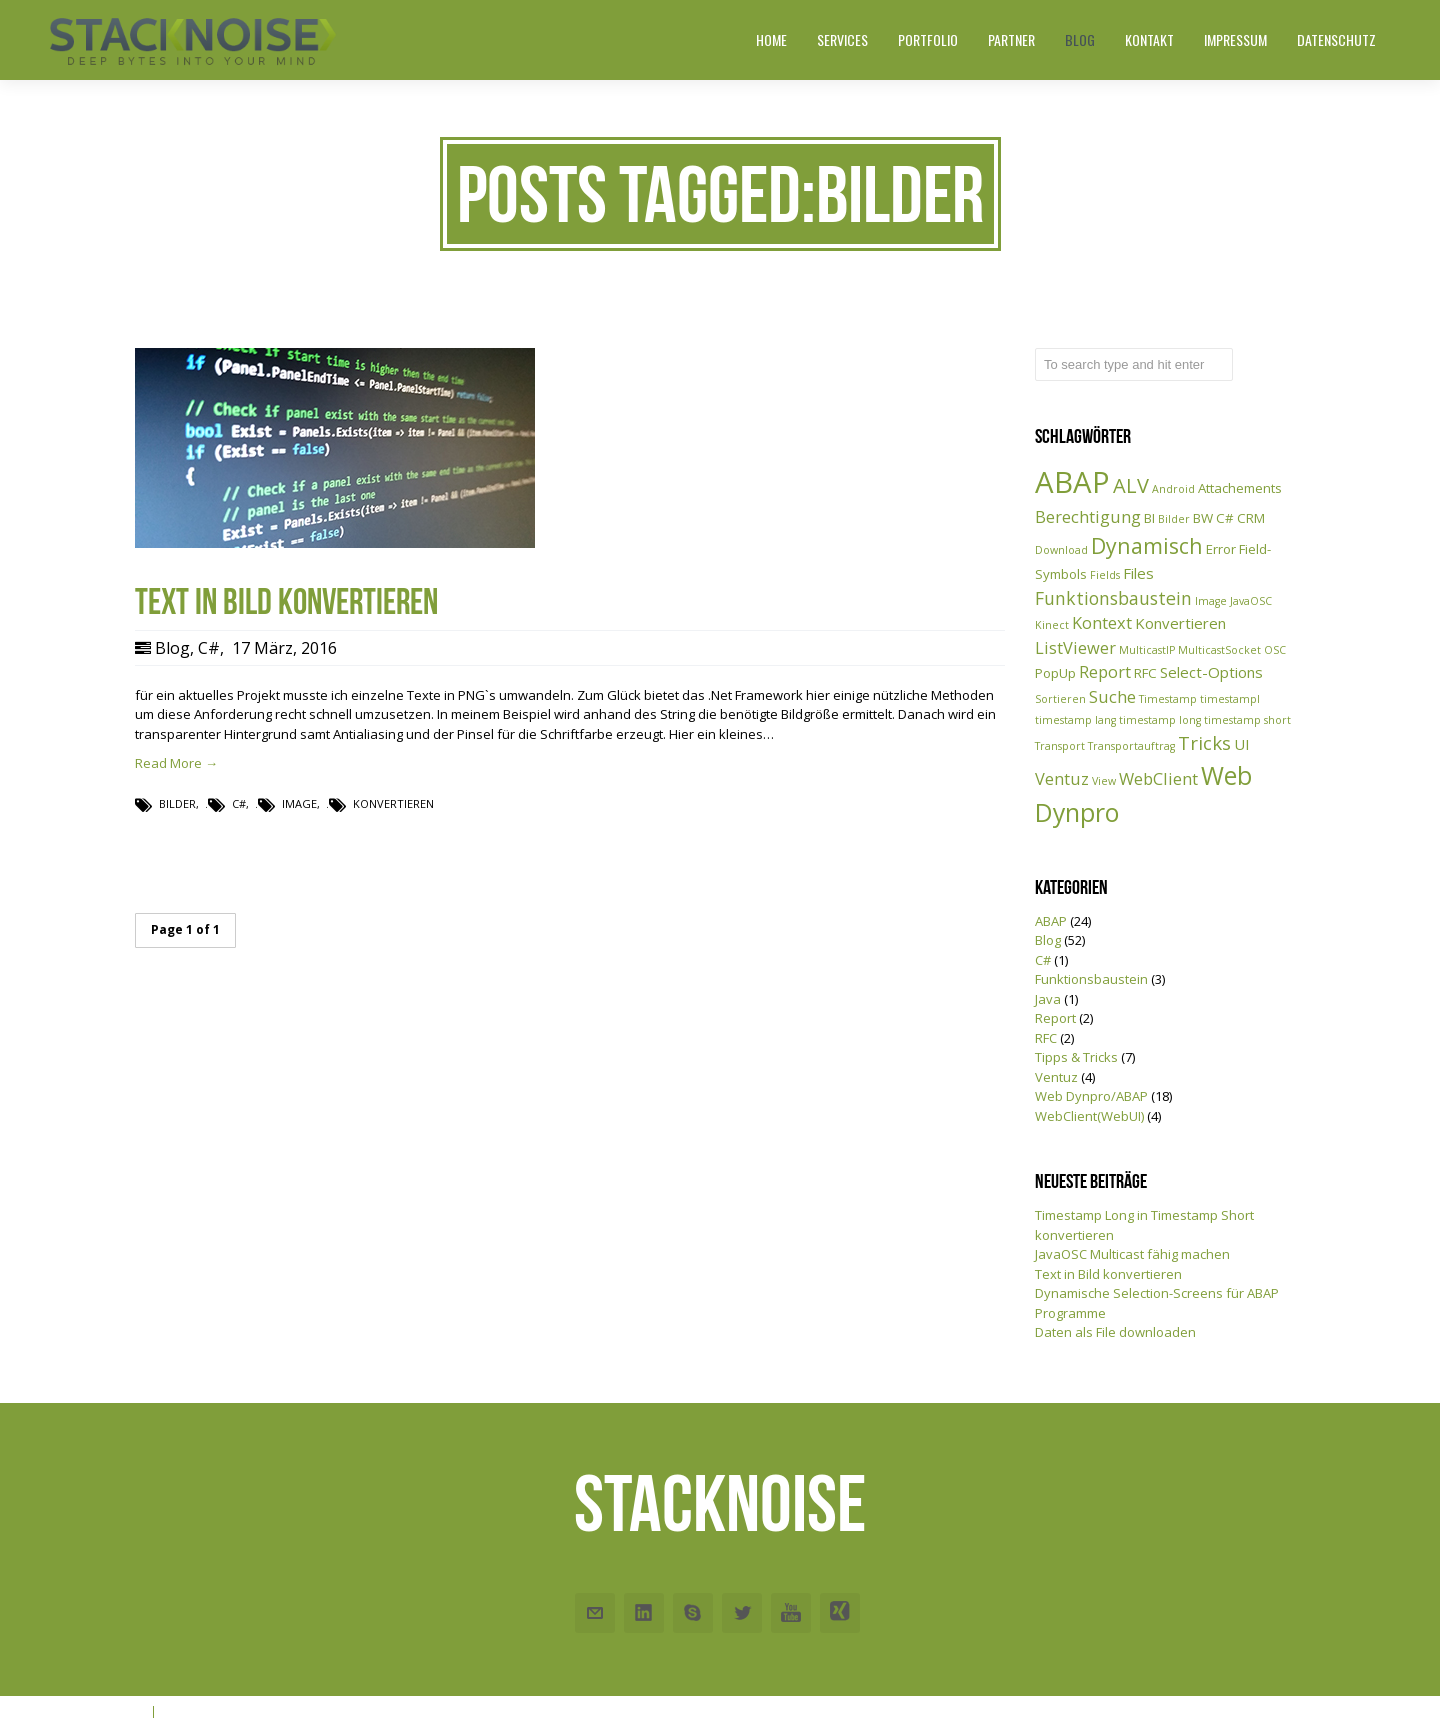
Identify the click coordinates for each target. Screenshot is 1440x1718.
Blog (172, 648)
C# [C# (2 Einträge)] (1225, 518)
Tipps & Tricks (1076, 1057)
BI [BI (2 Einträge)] (1149, 518)
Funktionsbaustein (1091, 979)
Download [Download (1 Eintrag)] (1061, 550)
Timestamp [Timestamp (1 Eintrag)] (1168, 699)
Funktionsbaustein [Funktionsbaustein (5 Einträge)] (1113, 598)
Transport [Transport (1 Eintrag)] (1060, 746)
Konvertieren (393, 803)
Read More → (176, 763)
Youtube (791, 1613)
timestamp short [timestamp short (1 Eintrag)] (1247, 720)
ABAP (1051, 921)
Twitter (742, 1613)
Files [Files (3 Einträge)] (1138, 573)
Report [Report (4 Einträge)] (1105, 671)
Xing (840, 1613)
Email (595, 1613)
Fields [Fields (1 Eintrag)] (1105, 575)
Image (299, 803)
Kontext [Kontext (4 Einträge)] (1102, 622)
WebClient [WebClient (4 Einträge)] (1158, 778)
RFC (1046, 1038)
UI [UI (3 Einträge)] (1242, 744)
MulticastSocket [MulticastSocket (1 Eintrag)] (1219, 650)
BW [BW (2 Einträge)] (1203, 518)
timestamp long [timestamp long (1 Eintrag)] (1160, 720)
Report (1055, 1018)
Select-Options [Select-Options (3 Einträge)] (1211, 672)
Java (1048, 999)
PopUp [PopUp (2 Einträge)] (1055, 673)
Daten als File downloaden (1115, 1332)
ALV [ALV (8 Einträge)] (1131, 485)
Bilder (177, 803)
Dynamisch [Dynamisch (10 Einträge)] (1147, 545)
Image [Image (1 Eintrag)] (1211, 601)
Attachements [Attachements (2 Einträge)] (1240, 488)
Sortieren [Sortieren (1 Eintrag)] (1060, 699)
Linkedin (644, 1613)
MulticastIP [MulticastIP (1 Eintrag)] (1147, 650)
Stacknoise (720, 1503)
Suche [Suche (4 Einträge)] (1112, 696)
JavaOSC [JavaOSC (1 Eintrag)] (1251, 601)
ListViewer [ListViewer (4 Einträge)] (1075, 647)
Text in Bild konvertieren (1108, 1274)
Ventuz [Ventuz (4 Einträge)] (1062, 778)
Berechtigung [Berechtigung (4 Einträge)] (1088, 516)
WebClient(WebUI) (1089, 1116)
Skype (693, 1613)
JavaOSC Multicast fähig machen (1132, 1254)
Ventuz (1056, 1077)
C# (209, 648)
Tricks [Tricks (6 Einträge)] (1204, 742)
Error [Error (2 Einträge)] (1221, 549)
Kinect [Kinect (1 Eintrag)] (1052, 625)
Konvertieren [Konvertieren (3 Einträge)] (1180, 623)
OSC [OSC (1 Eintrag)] (1275, 650)
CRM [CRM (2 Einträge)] (1251, 518)
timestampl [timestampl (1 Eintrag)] (1230, 699)
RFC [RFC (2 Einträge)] (1145, 673)
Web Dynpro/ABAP (1091, 1096)
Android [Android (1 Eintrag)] (1173, 489)
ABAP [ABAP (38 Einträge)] (1072, 482)
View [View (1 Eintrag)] (1104, 781)
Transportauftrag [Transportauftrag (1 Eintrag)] (1131, 746)
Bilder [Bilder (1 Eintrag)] (1174, 519)
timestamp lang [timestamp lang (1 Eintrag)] (1075, 720)
